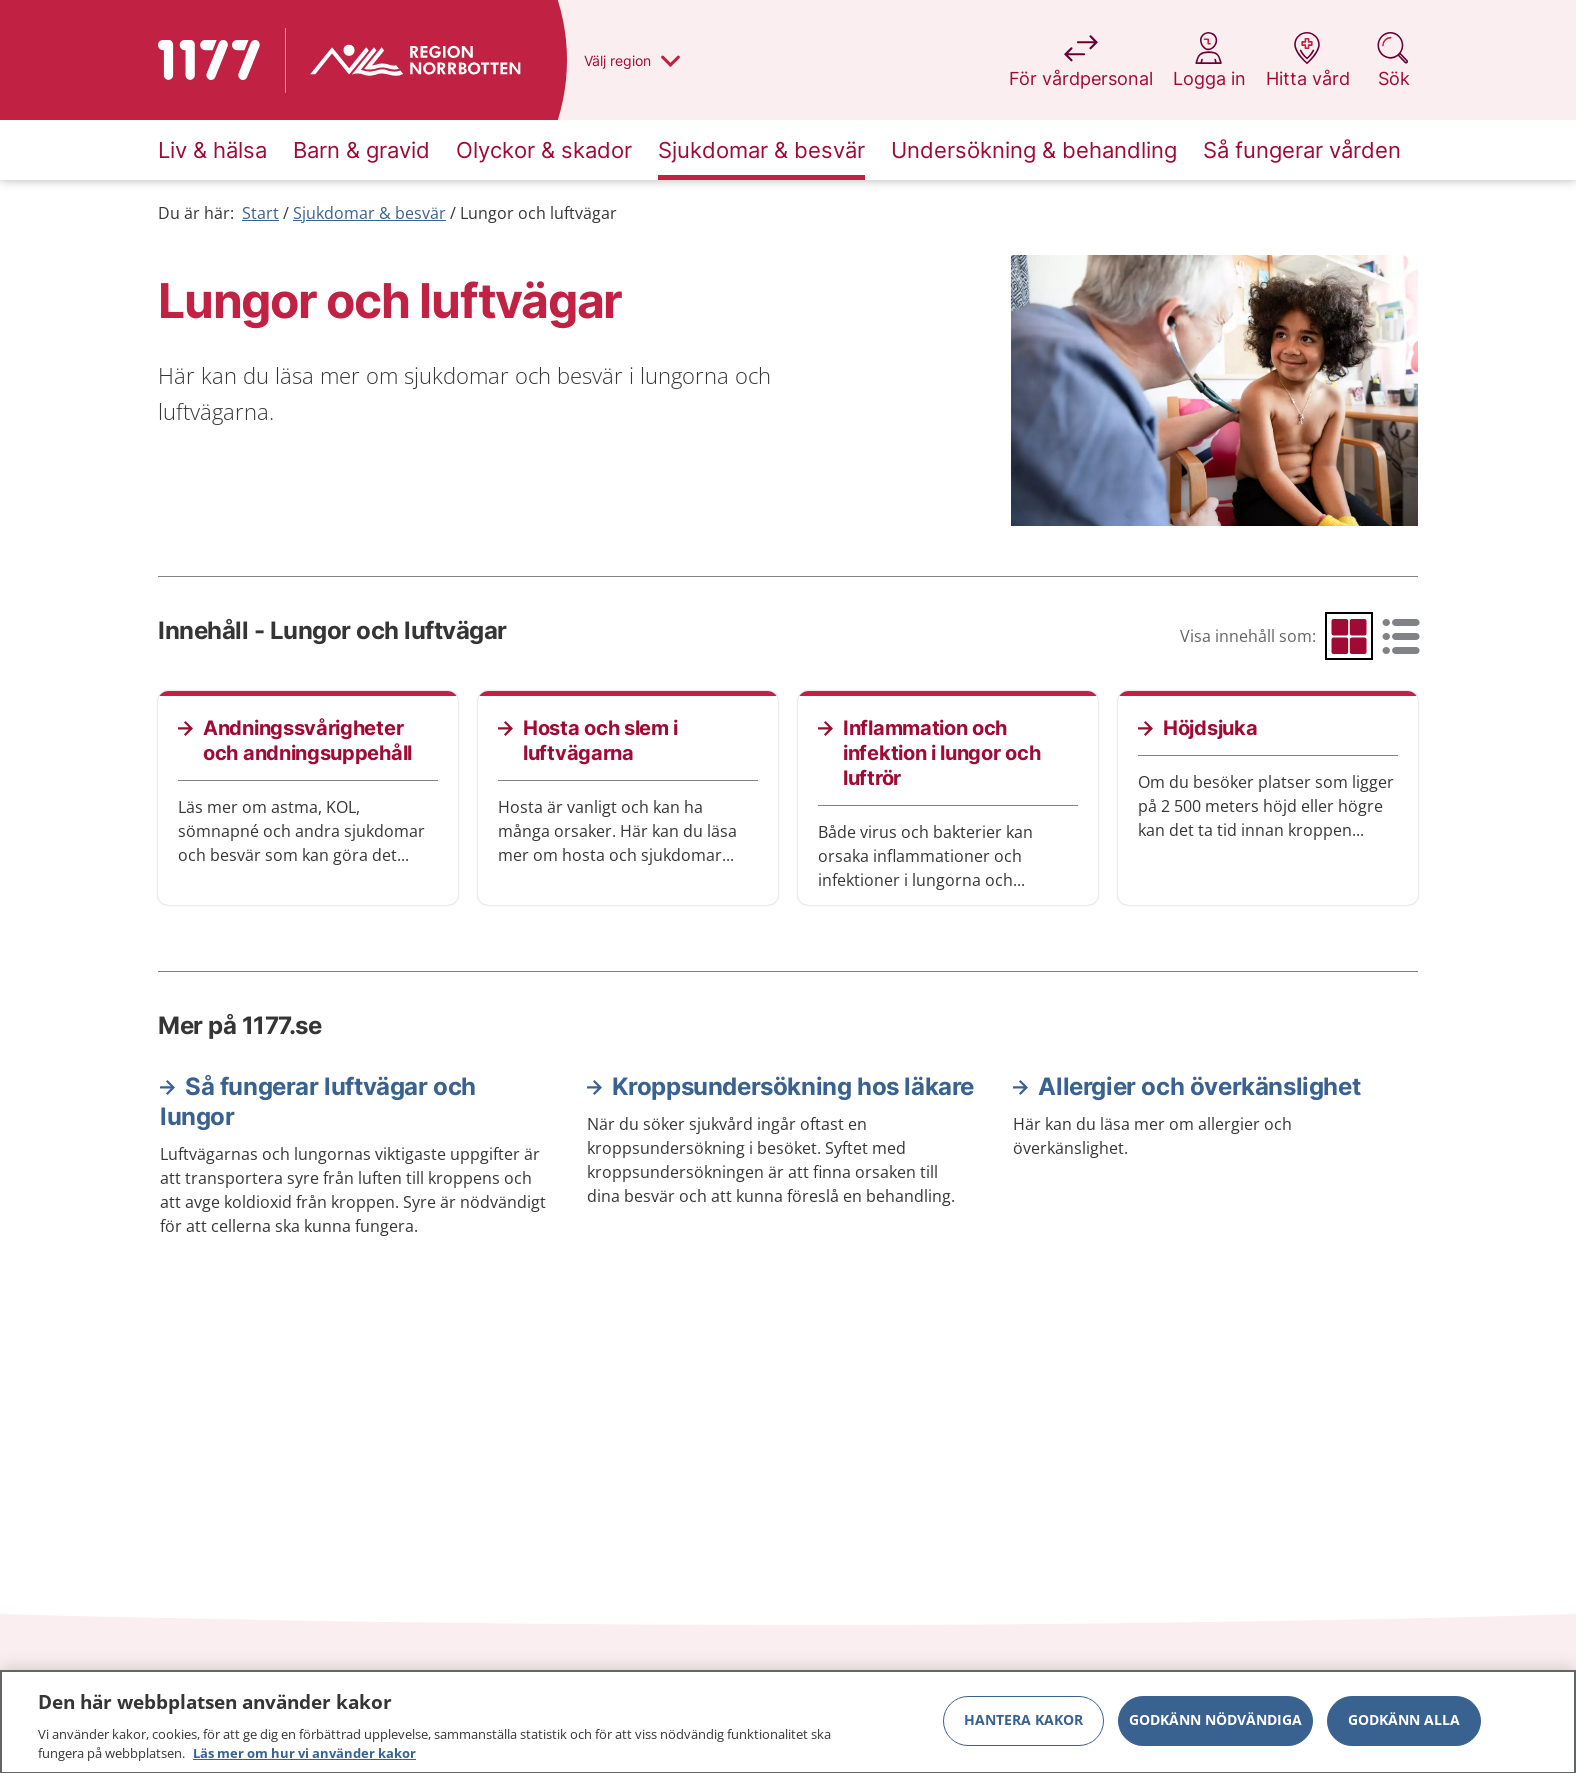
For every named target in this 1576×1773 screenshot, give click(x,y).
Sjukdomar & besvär (369, 213)
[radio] (1349, 636)
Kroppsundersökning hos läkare (793, 1086)
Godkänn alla (1404, 1728)
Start (260, 213)
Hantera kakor (1023, 1728)
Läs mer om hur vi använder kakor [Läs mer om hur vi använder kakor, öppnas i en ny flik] (304, 1762)
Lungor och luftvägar (538, 213)
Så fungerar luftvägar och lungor (318, 1101)
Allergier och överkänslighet (1199, 1086)
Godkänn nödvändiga (1215, 1728)
